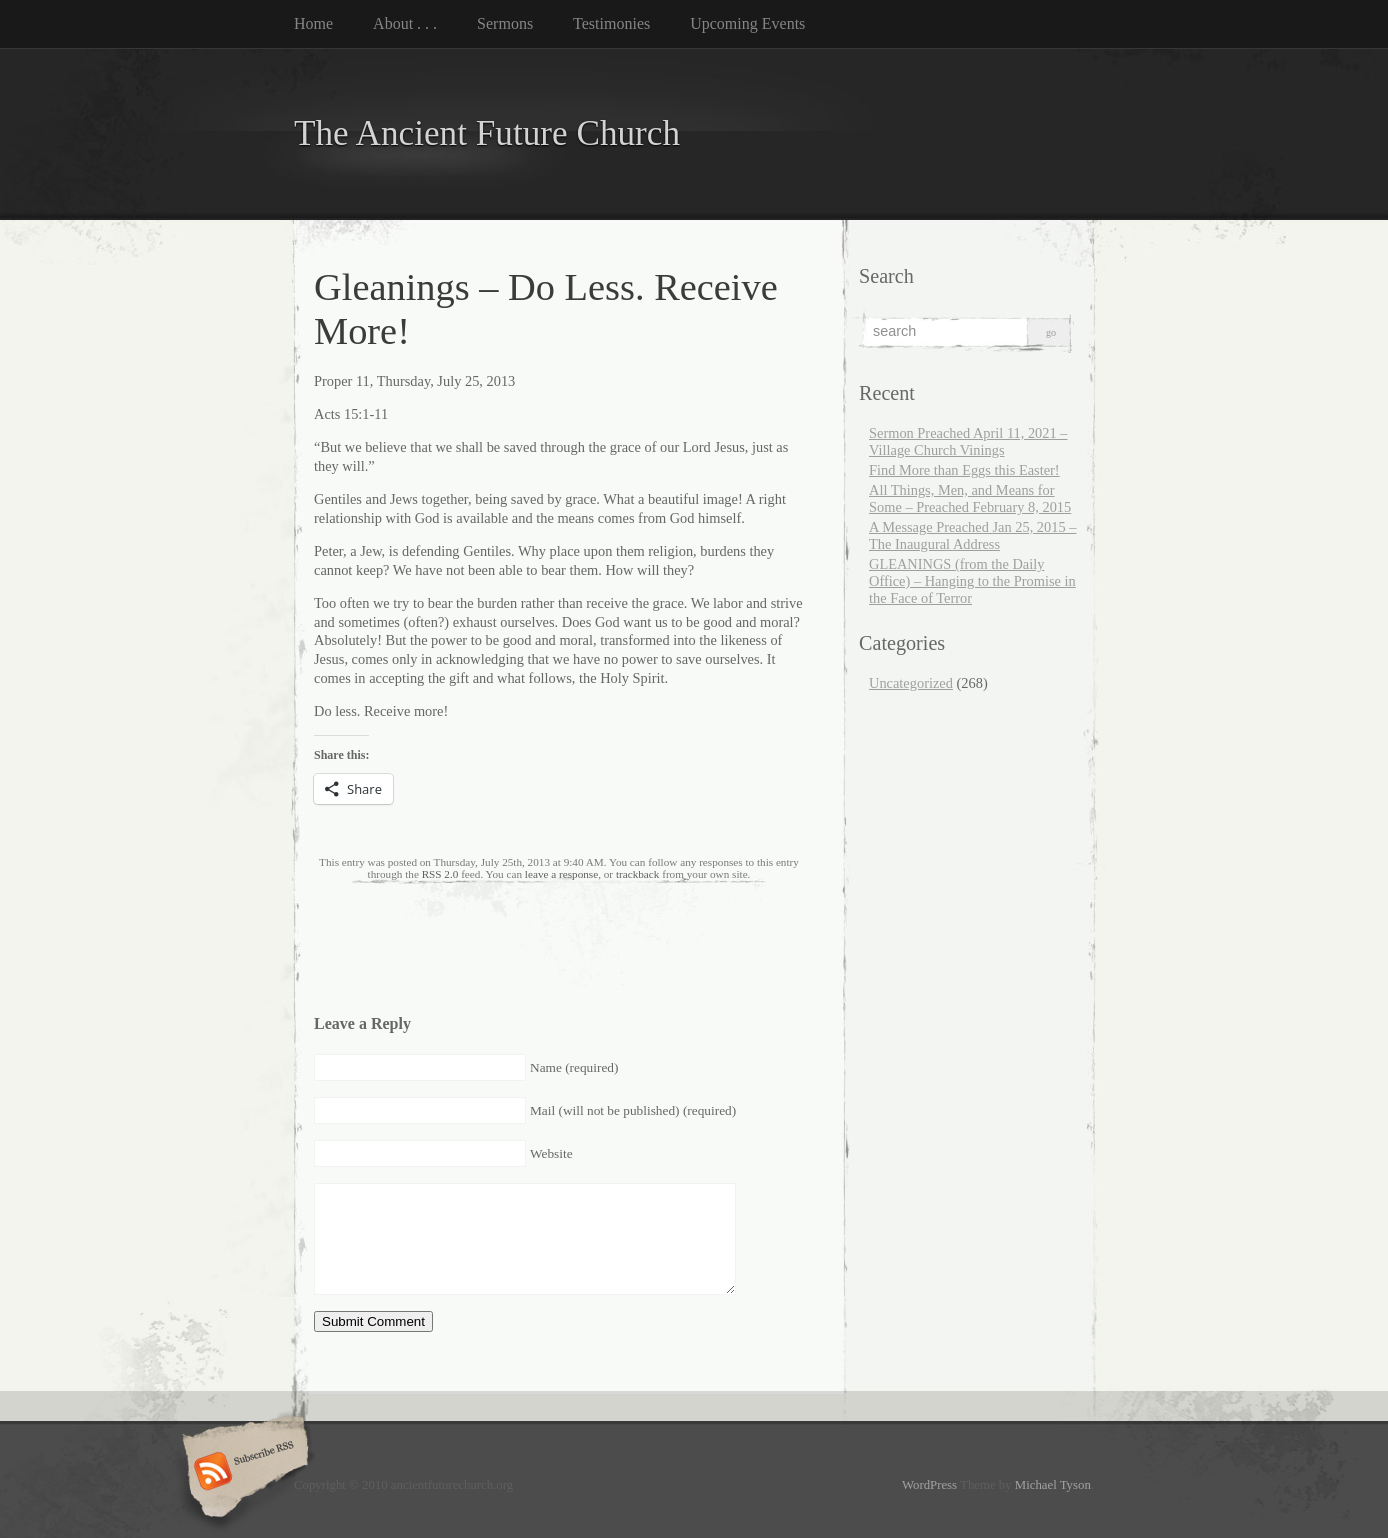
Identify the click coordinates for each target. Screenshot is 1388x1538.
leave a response (561, 874)
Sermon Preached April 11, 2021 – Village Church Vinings (968, 441)
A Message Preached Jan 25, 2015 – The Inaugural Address (972, 535)
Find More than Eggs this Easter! (964, 470)
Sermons (505, 23)
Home (313, 23)
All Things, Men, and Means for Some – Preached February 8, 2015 (970, 498)
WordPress (929, 1485)
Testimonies (611, 23)
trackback (637, 874)
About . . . (405, 23)
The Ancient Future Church (487, 133)
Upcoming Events (747, 23)
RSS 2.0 (440, 874)
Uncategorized (911, 683)
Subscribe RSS (242, 1473)
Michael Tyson (1053, 1485)
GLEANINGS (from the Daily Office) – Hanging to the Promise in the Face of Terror (972, 581)
